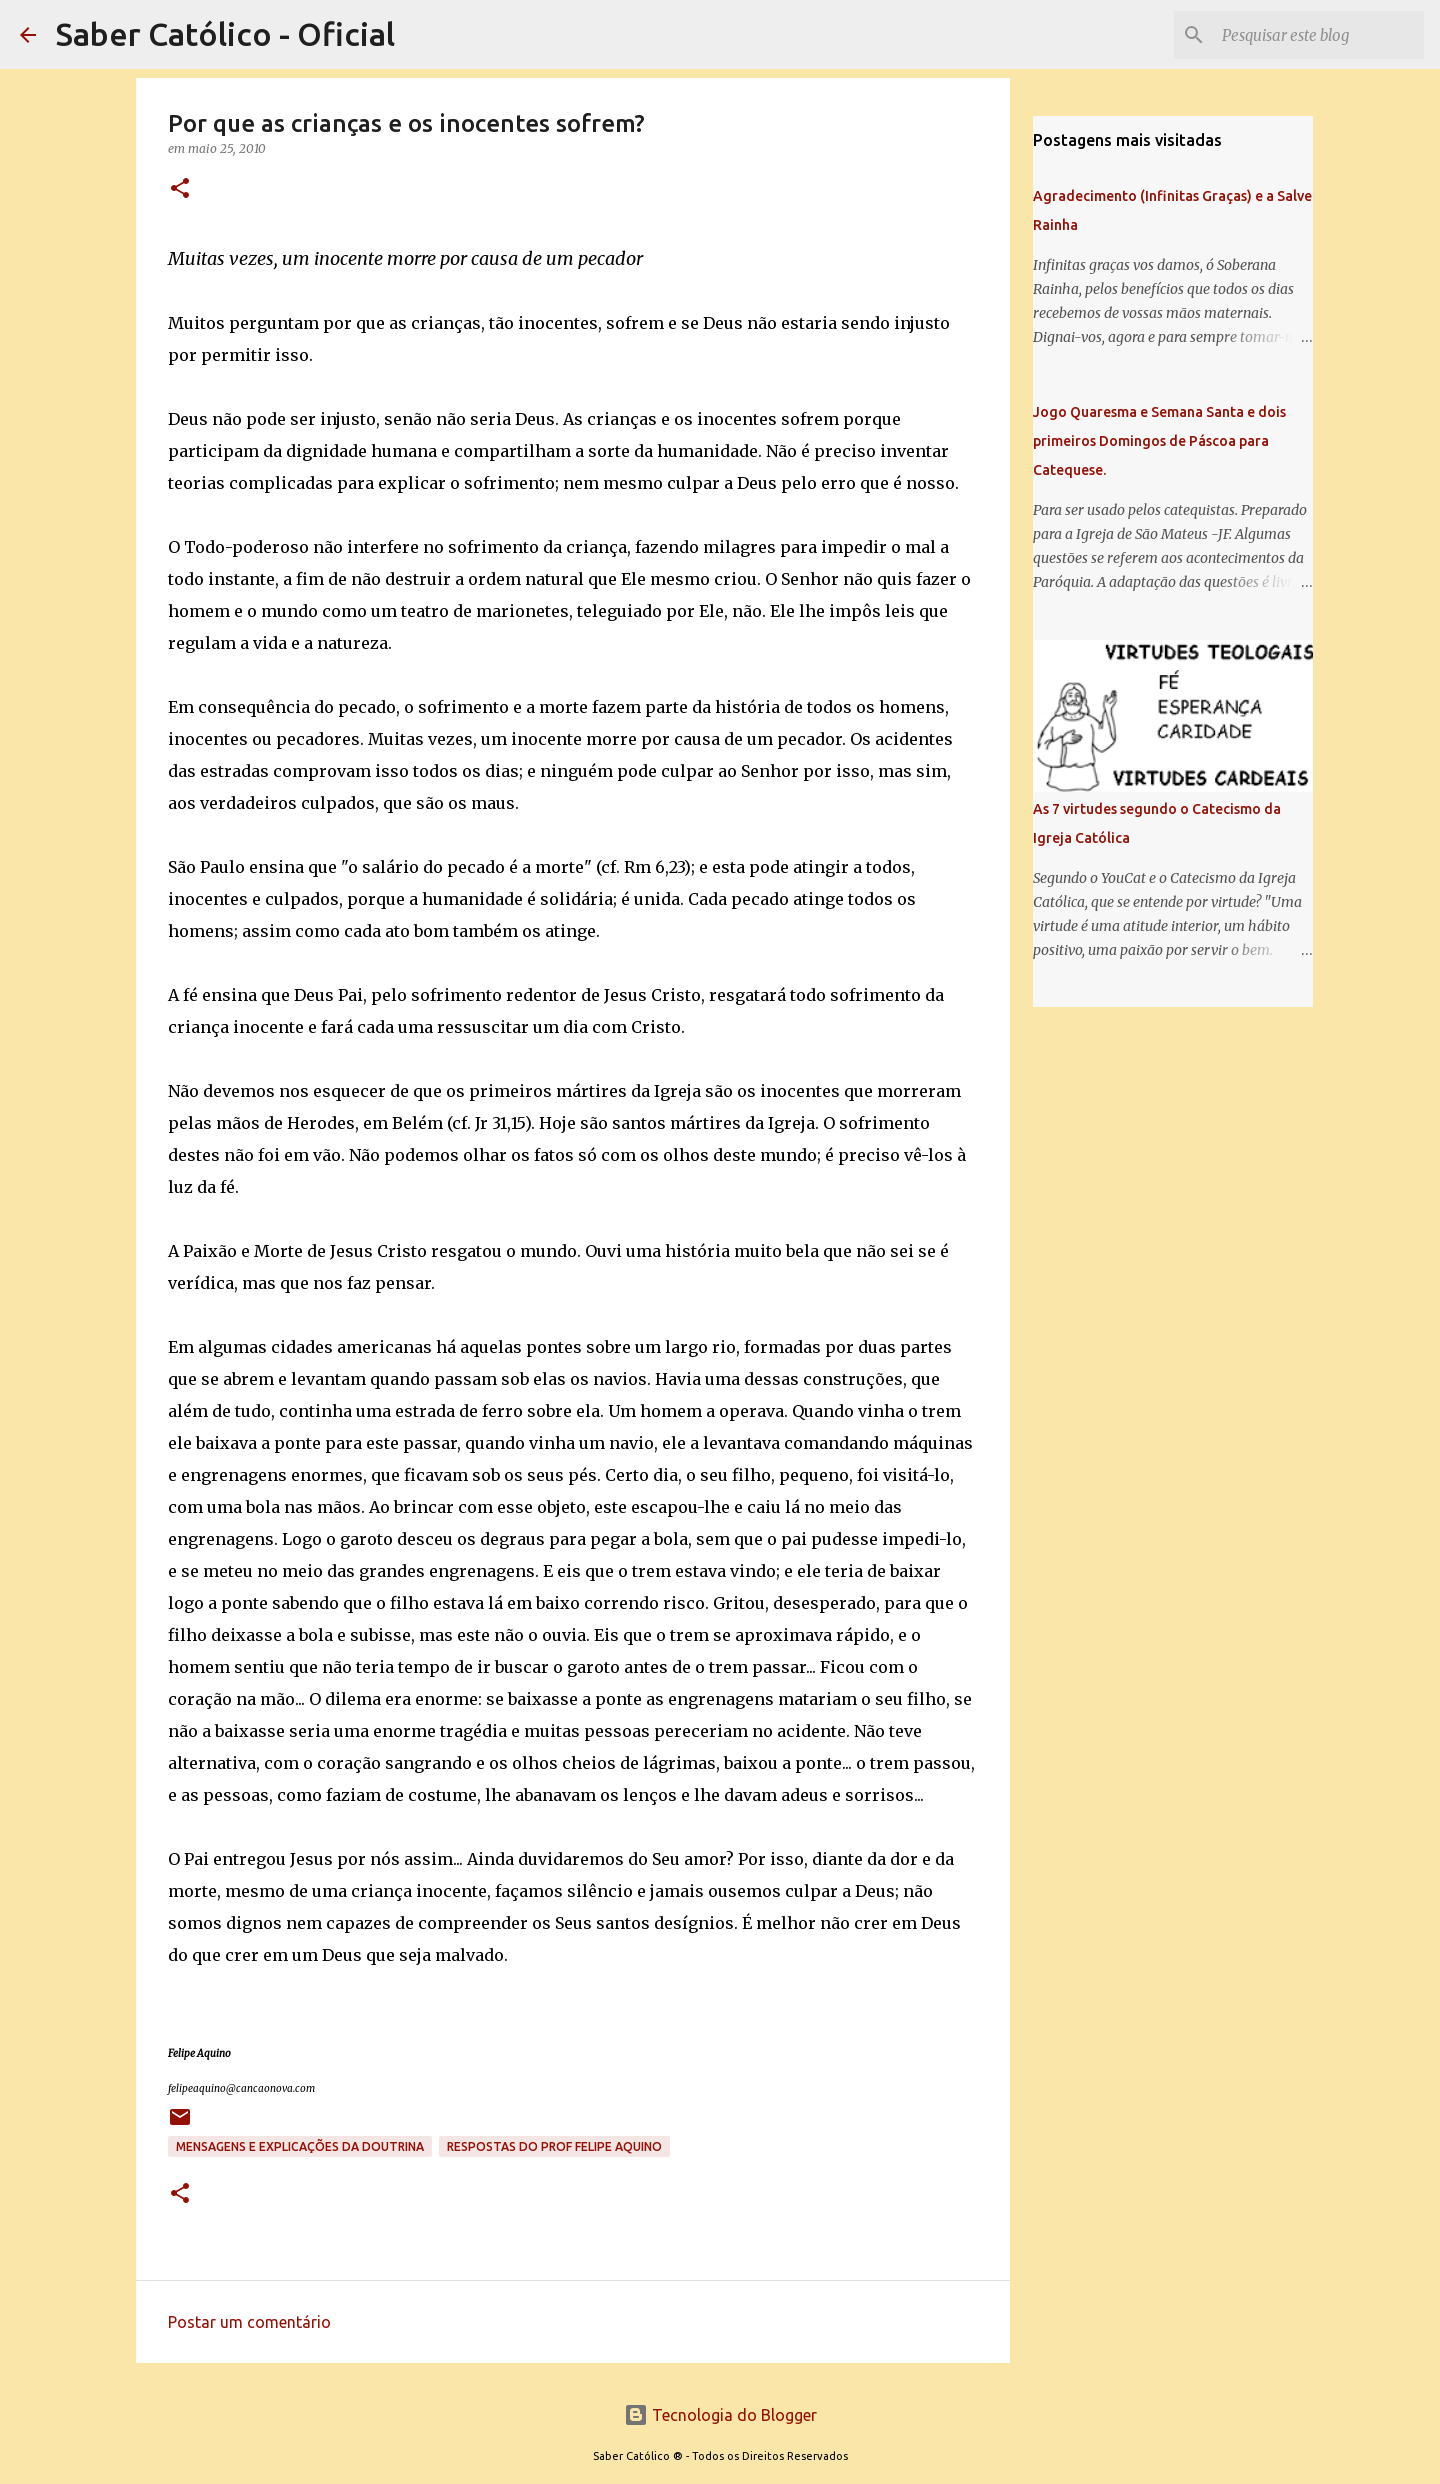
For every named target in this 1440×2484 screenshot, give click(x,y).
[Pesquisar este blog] (1319, 35)
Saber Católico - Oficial (225, 34)
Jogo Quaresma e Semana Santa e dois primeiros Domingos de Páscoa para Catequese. (1159, 441)
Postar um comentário (249, 2322)
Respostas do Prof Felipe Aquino (554, 2146)
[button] (180, 189)
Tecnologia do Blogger (720, 2415)
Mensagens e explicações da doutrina (300, 2146)
